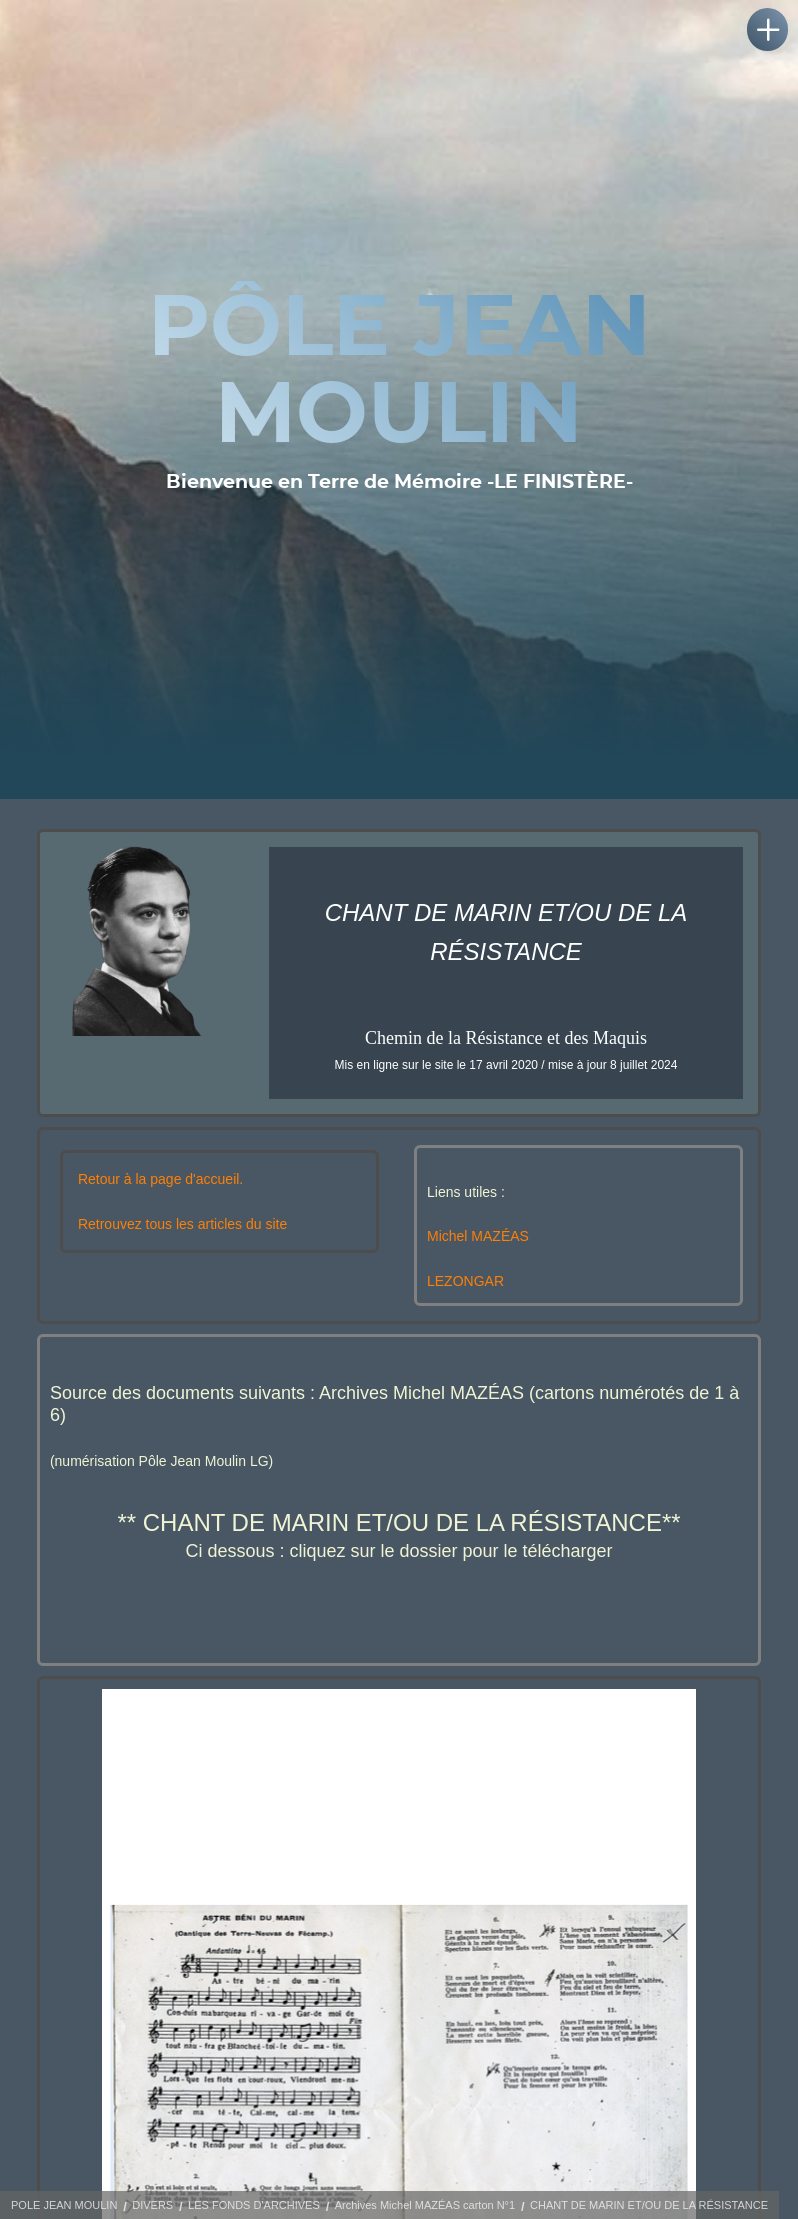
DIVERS (152, 2205)
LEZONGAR (465, 1281)
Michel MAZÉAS (478, 1236)
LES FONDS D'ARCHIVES (254, 2205)
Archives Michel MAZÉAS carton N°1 (425, 2205)
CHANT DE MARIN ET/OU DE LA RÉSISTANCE (649, 2205)
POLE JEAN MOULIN (64, 2205)
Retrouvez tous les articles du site (182, 1224)
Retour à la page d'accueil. (160, 1179)
